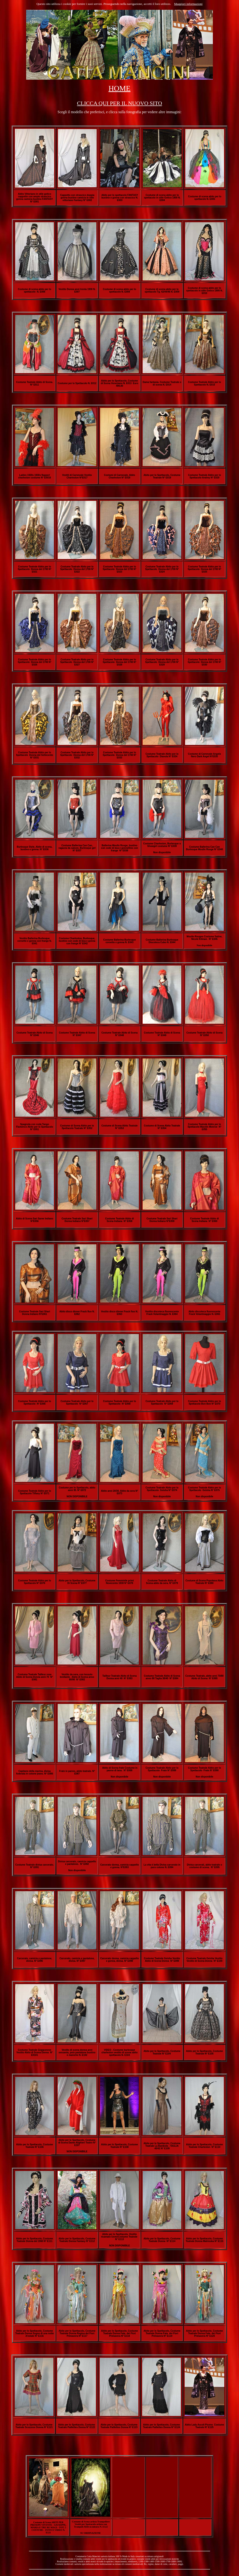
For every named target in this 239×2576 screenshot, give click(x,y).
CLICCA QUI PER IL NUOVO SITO (119, 103)
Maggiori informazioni (188, 4)
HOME (119, 88)
